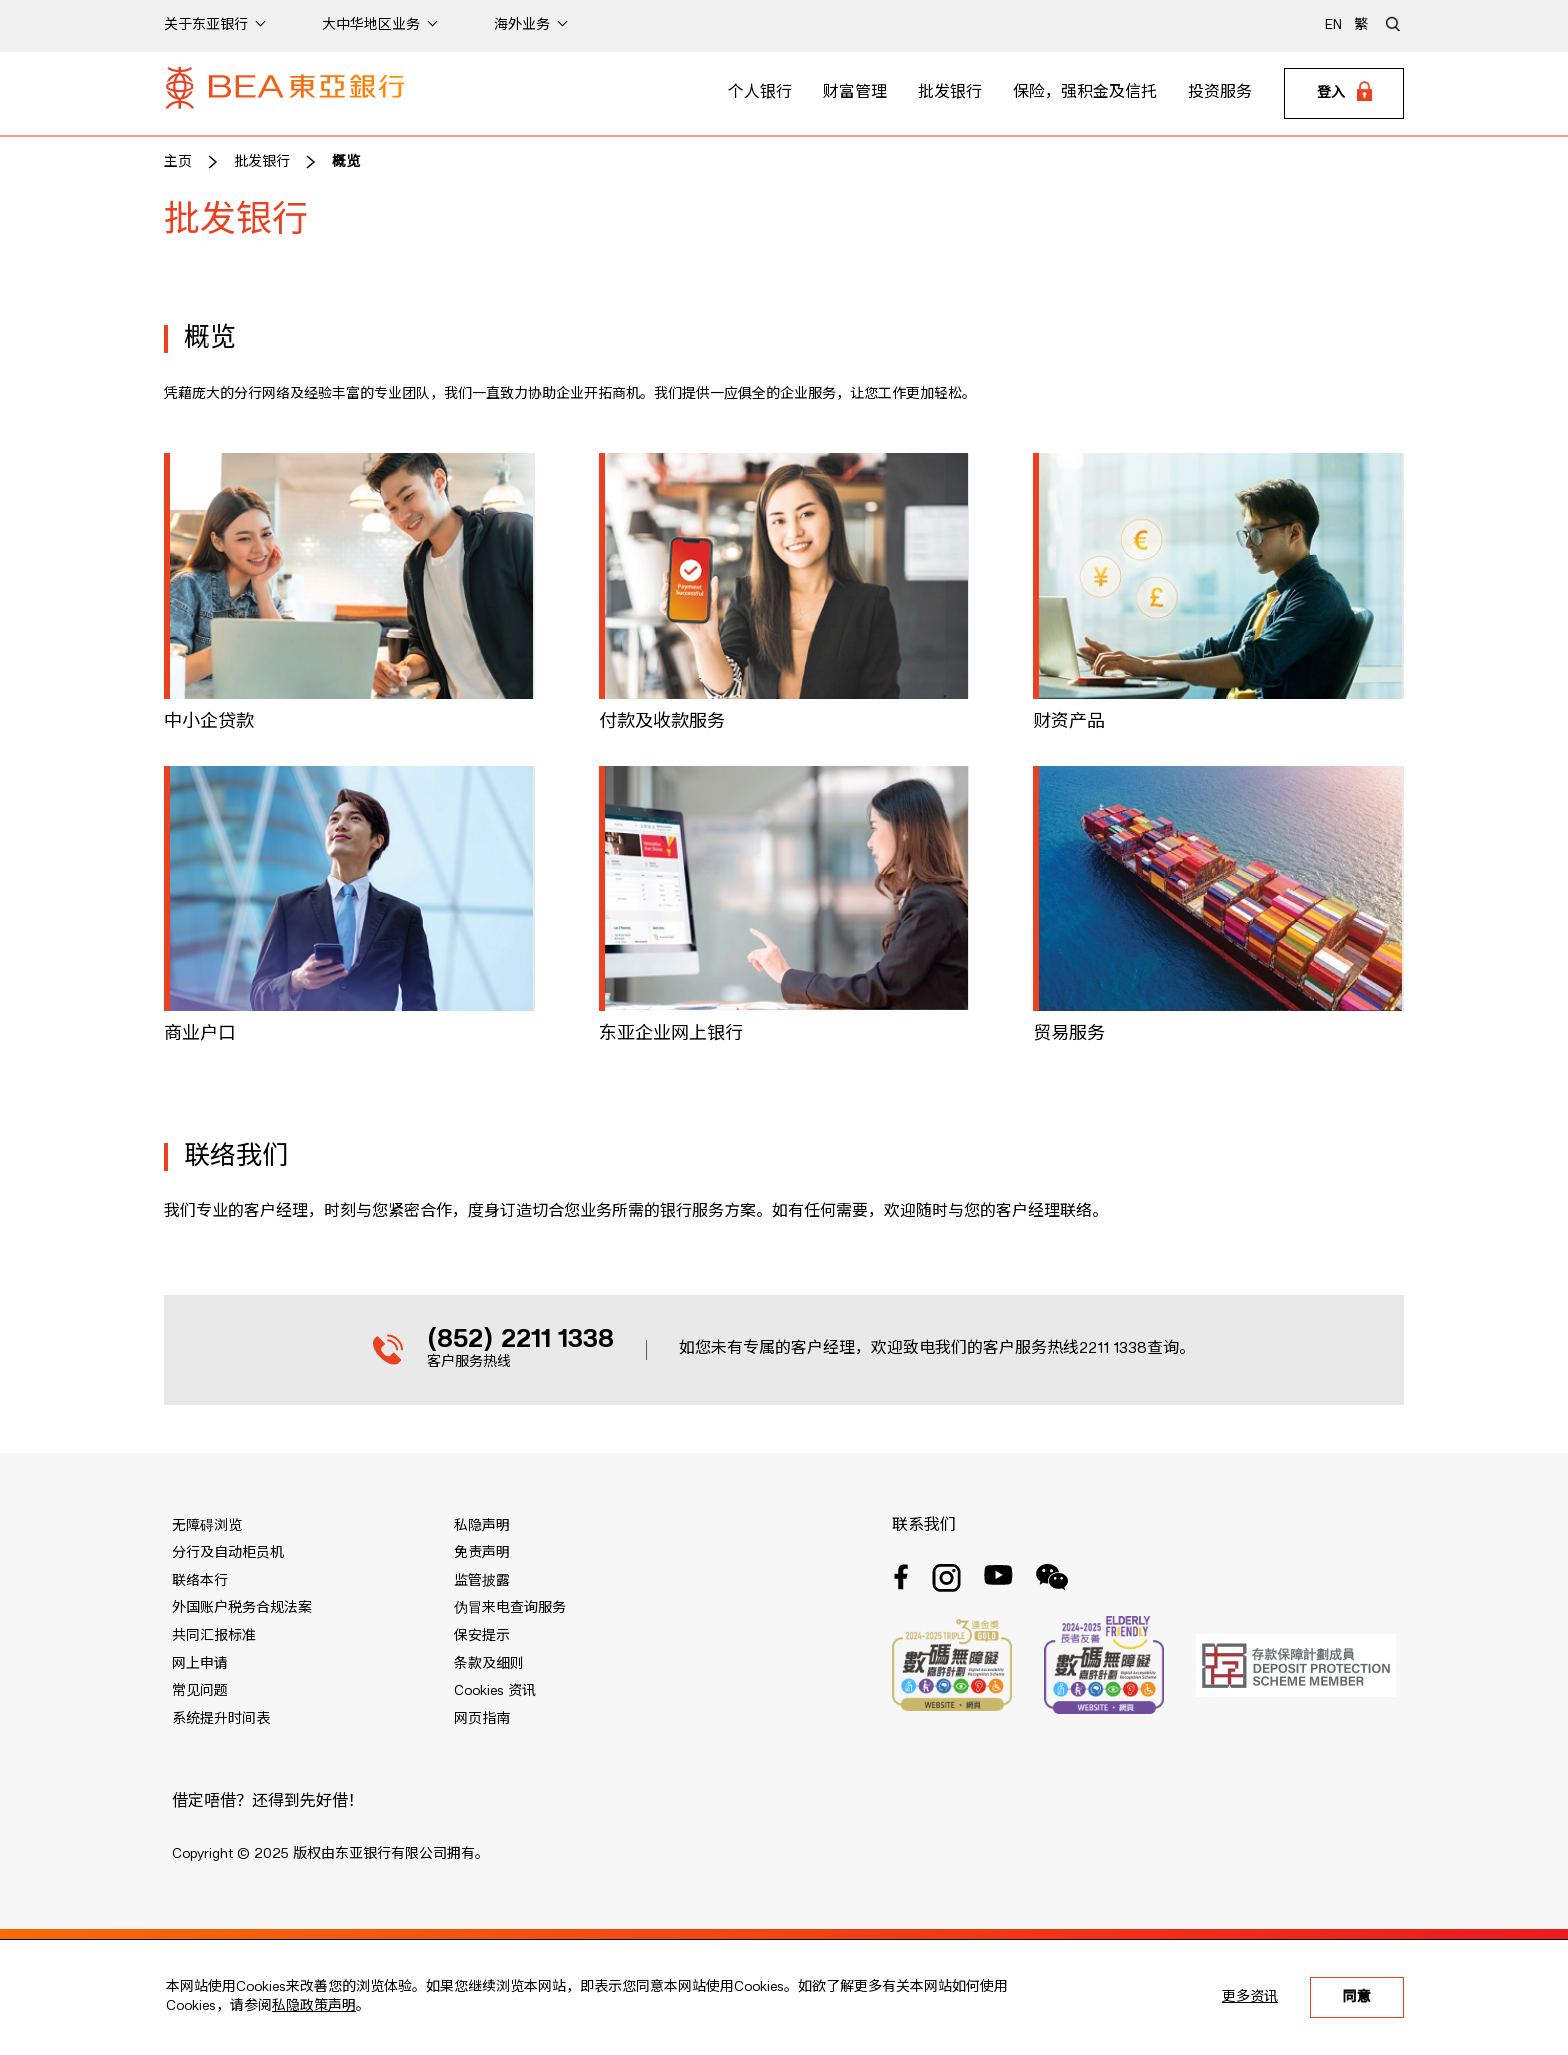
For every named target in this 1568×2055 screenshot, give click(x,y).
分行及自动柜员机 (228, 1553)
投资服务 (1220, 93)
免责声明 (482, 1553)
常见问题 (200, 1691)
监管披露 (482, 1581)
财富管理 (855, 93)
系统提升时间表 (221, 1719)
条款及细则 (489, 1664)
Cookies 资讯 (495, 1691)
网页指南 (482, 1719)
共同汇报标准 (214, 1636)
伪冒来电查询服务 (510, 1608)
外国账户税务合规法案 (242, 1608)
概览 (346, 162)
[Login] (1344, 94)
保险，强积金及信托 (1085, 93)
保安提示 (482, 1636)
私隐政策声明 (314, 2006)
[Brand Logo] (285, 94)
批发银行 (950, 93)
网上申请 (200, 1664)
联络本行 (200, 1581)
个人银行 (760, 93)
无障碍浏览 (207, 1526)
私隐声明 (482, 1526)
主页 (178, 162)
